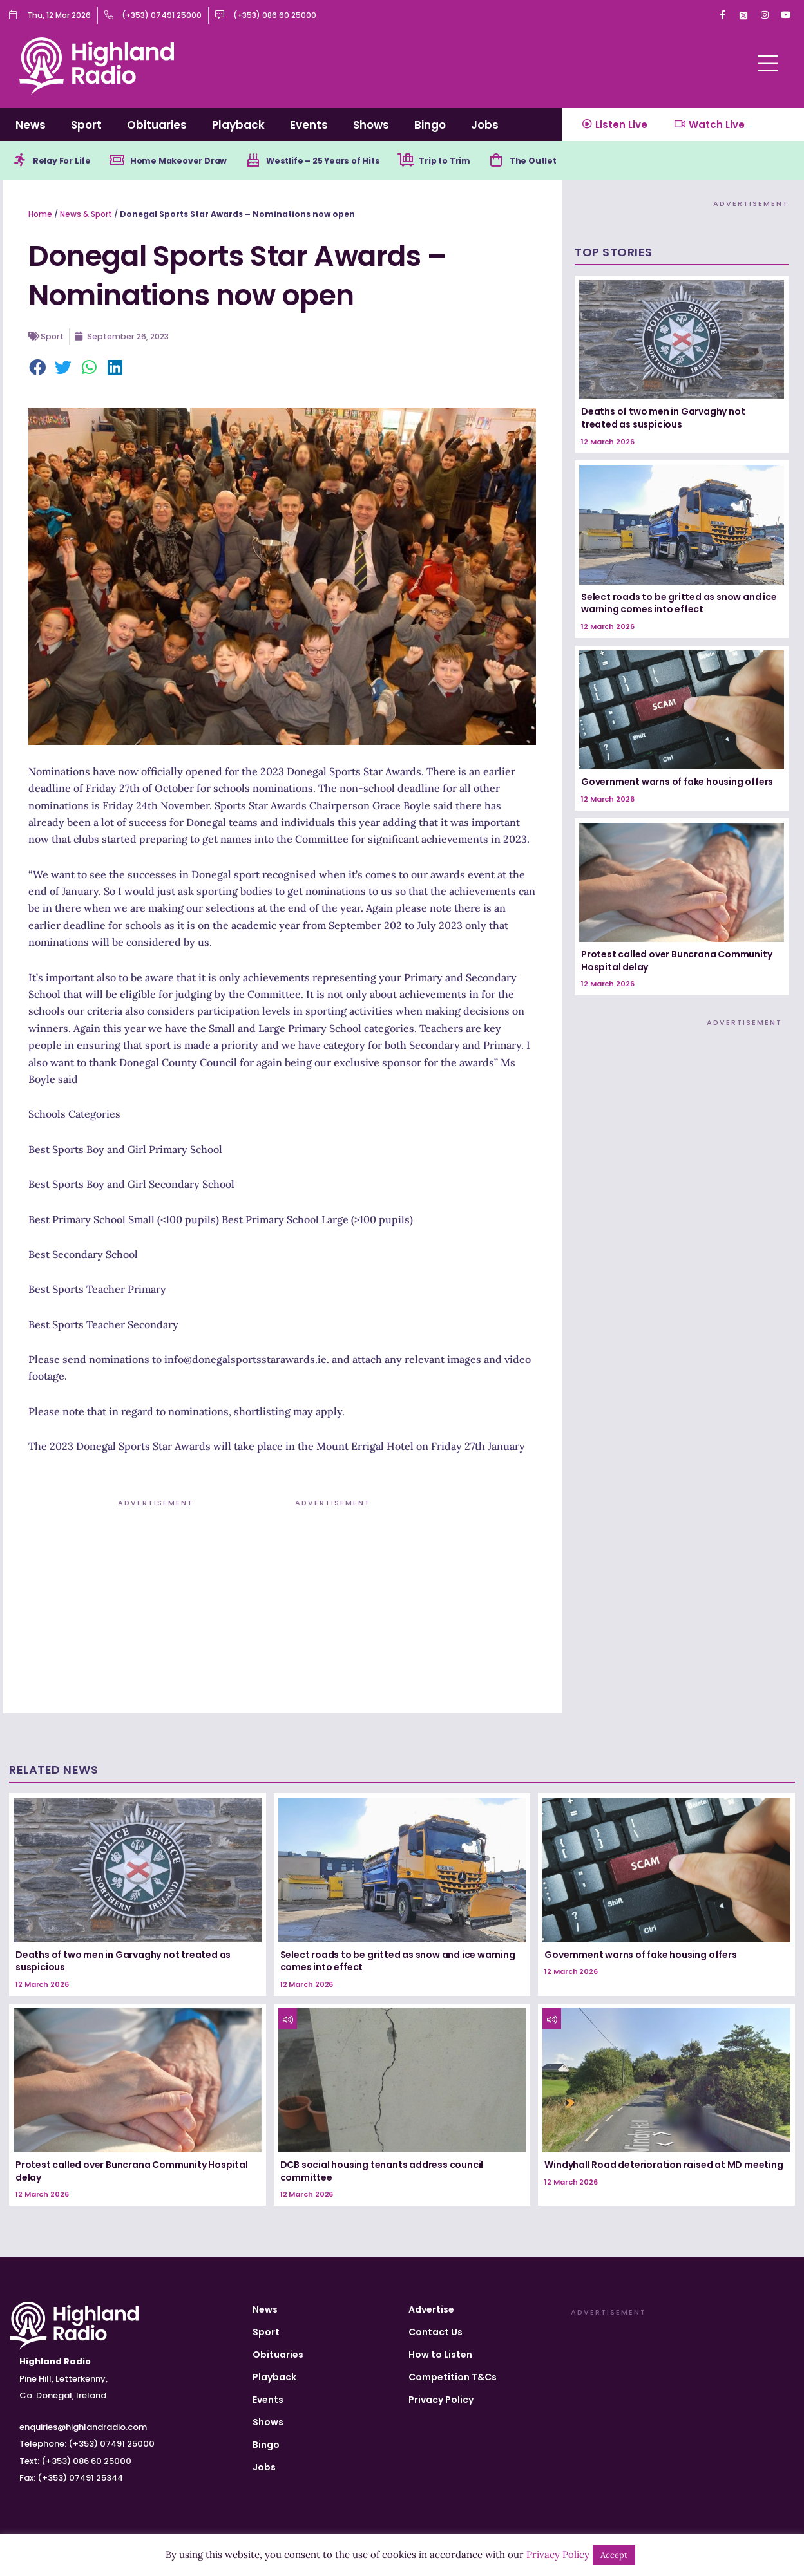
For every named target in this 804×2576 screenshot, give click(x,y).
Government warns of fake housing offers (677, 784)
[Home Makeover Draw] (125, 161)
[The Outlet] (536, 161)
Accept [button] (613, 2555)
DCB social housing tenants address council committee (382, 2173)
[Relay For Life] (20, 161)
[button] (38, 370)
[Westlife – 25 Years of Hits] (273, 161)
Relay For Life (66, 161)
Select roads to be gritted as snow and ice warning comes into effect (679, 605)
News (30, 124)
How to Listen (440, 2354)
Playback (238, 124)
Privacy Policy (441, 2399)
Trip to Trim (480, 161)
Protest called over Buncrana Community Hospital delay (676, 962)
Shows (371, 124)
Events (309, 124)
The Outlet (576, 161)
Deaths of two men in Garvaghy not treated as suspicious (663, 420)
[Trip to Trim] (438, 161)
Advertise (431, 2309)
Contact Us (435, 2332)
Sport (86, 124)
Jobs (485, 124)
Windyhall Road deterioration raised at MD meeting (663, 2166)
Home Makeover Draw (192, 161)
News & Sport (86, 216)
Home (40, 216)
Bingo (430, 124)
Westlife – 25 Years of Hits (349, 161)
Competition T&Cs (452, 2377)
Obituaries (157, 124)
